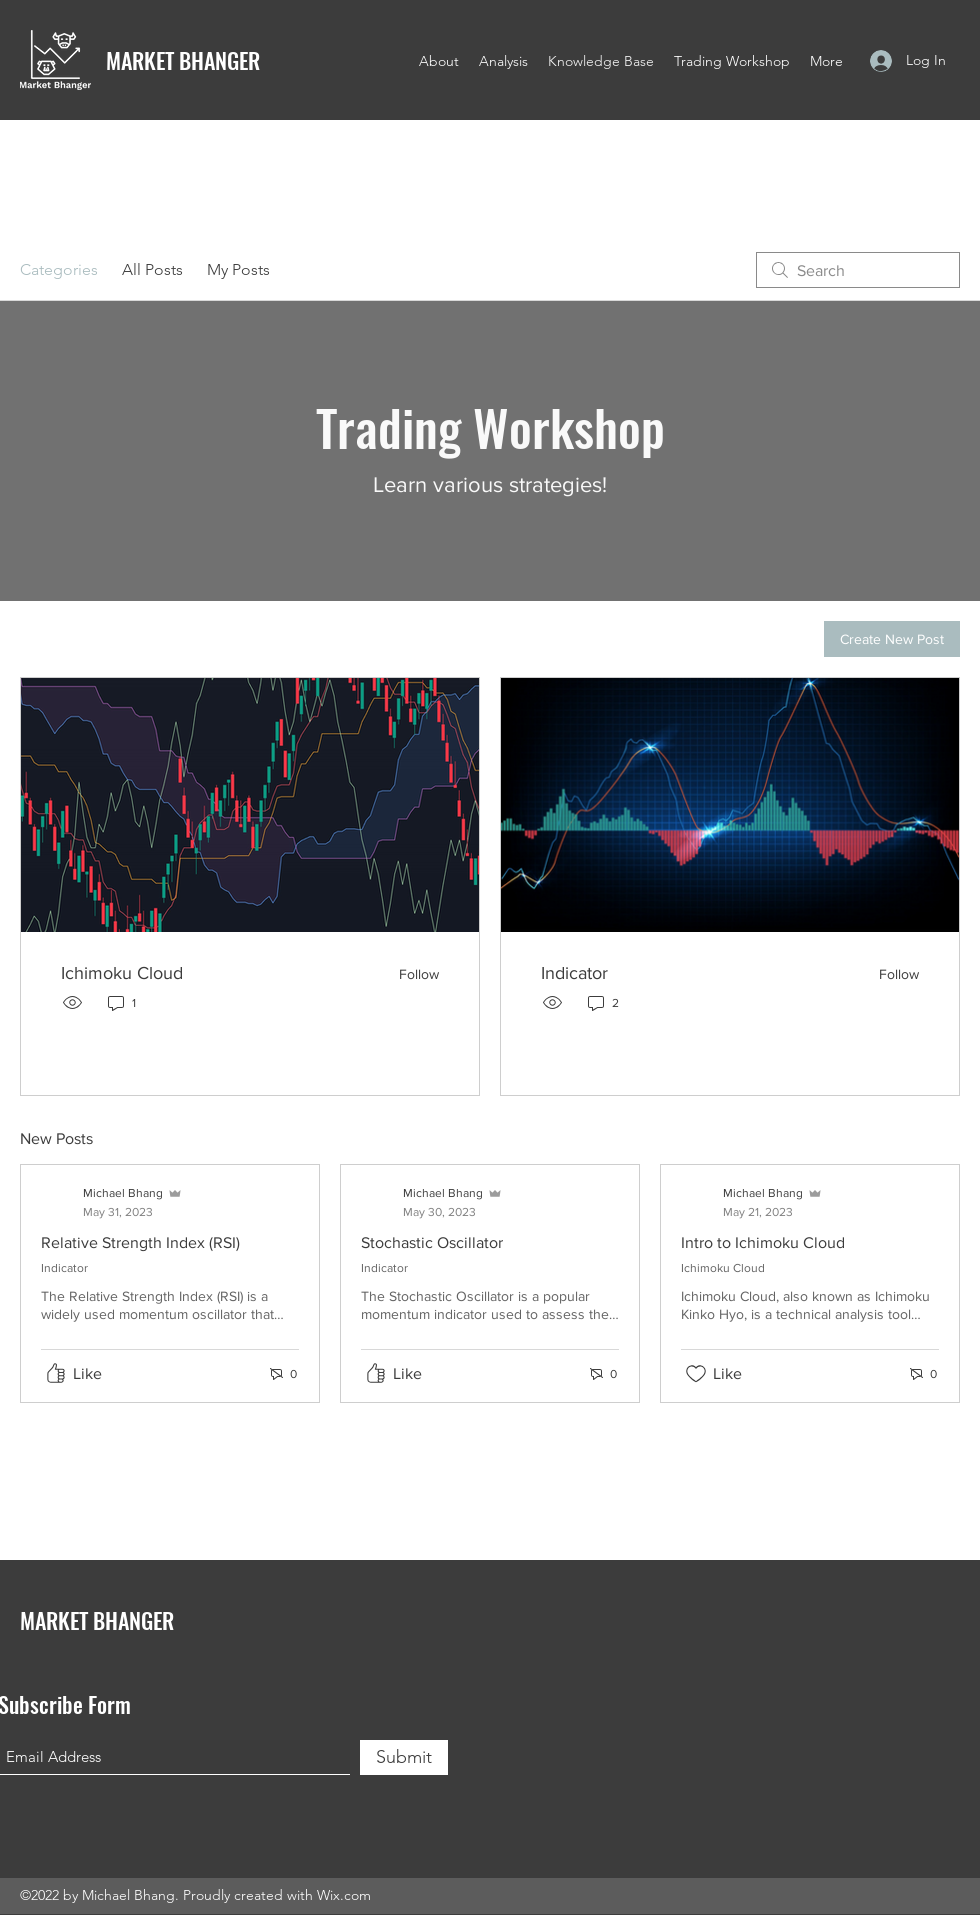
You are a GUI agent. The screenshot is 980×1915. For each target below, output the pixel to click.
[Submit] (404, 1757)
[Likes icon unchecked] (696, 1374)
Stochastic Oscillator (432, 1242)
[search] (858, 270)
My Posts (238, 269)
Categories (59, 269)
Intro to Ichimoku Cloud (763, 1242)
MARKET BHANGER (183, 60)
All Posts (152, 269)
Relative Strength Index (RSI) (140, 1242)
